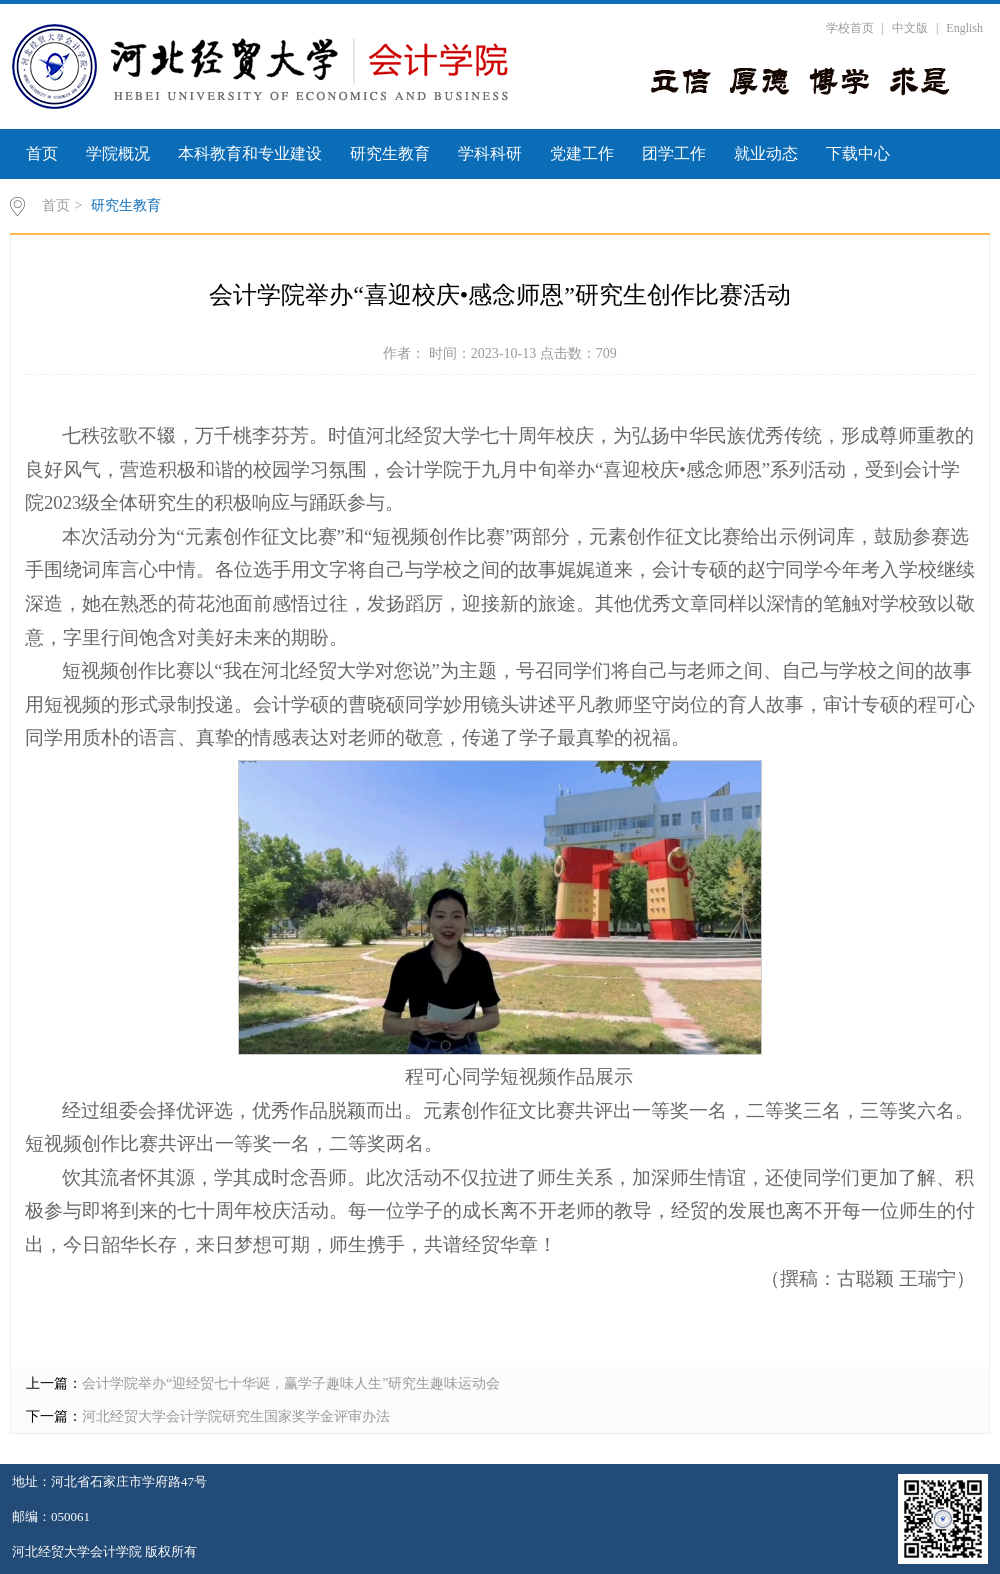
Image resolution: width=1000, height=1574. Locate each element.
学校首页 (850, 28)
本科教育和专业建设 (250, 153)
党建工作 (582, 153)
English (964, 28)
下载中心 (858, 153)
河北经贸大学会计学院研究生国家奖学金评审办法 (236, 1416)
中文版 (910, 28)
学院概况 (118, 153)
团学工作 (674, 153)
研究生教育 (390, 153)
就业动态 (766, 153)
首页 (42, 153)
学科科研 (490, 153)
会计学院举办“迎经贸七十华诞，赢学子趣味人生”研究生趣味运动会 (291, 1383)
